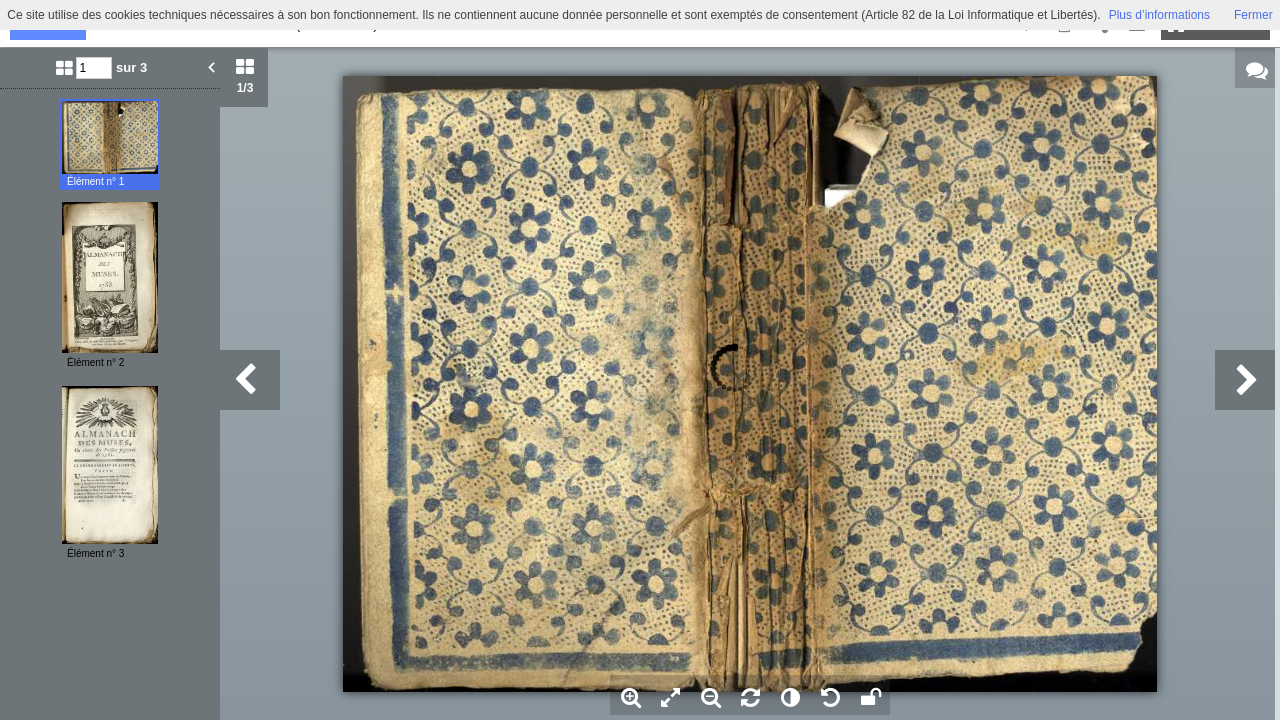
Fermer (1253, 15)
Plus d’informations (1159, 15)
